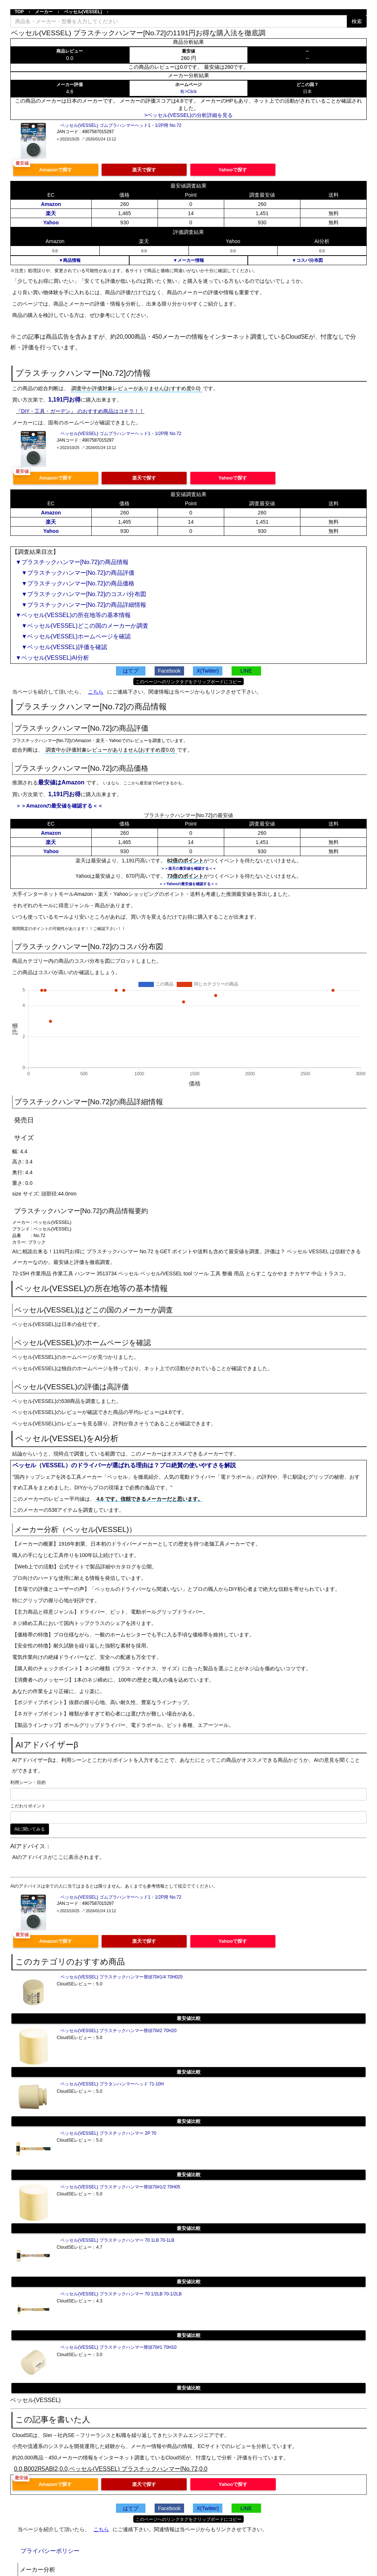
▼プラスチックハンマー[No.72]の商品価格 (74, 583)
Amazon (51, 204)
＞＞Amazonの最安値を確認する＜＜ (59, 806)
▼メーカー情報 (188, 260)
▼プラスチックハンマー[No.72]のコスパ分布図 (80, 594)
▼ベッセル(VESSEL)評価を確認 (61, 647)
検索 (357, 21)
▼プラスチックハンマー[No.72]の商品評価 (74, 573)
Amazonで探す (55, 169)
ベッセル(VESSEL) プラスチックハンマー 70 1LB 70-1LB (117, 2240)
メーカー (44, 11)
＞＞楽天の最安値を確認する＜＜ (188, 868)
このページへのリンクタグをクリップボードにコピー (188, 681)
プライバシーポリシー (50, 2551)
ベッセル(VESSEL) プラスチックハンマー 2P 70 (108, 2133)
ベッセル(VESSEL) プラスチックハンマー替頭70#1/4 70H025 (121, 1977)
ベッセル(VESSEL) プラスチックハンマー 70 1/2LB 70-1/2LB (121, 2294)
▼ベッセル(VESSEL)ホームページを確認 (73, 636)
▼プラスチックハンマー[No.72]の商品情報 (71, 562)
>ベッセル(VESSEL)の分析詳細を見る (188, 115)
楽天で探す (144, 169)
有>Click (188, 91)
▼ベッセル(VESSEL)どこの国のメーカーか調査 (81, 626)
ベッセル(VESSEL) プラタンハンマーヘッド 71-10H (112, 2084)
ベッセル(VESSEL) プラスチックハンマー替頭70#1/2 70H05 (120, 2187)
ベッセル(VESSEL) (83, 11)
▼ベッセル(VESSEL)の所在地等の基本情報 (73, 615)
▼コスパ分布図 (307, 260)
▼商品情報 (70, 260)
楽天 (51, 213)
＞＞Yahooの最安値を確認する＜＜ (188, 884)
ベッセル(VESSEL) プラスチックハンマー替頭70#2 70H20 (118, 2030)
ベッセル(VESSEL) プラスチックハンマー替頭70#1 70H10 (118, 2347)
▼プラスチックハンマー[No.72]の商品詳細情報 (80, 605)
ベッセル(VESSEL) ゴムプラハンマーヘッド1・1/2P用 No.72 (121, 125)
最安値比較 (189, 2018)
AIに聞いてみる (29, 1829)
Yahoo (51, 222)
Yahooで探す (232, 169)
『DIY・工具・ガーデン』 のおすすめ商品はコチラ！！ (80, 411)
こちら (95, 692)
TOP (19, 11)
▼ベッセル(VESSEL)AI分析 (52, 658)
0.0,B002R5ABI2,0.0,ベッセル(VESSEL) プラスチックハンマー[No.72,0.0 (111, 2469)
